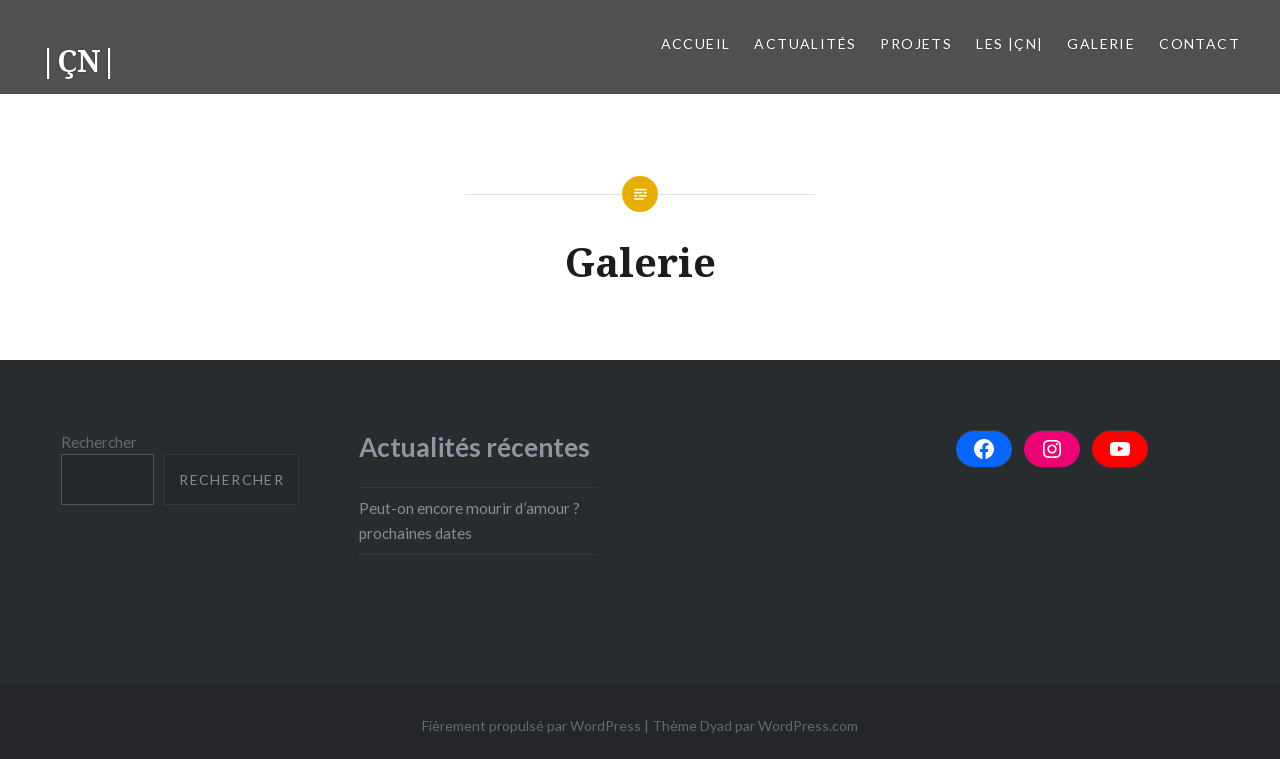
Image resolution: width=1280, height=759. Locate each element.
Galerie (1101, 43)
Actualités (805, 43)
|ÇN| (79, 60)
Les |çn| (1009, 43)
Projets (916, 43)
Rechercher (99, 442)
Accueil (696, 43)
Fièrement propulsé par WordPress (531, 725)
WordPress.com (808, 725)
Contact (1199, 43)
